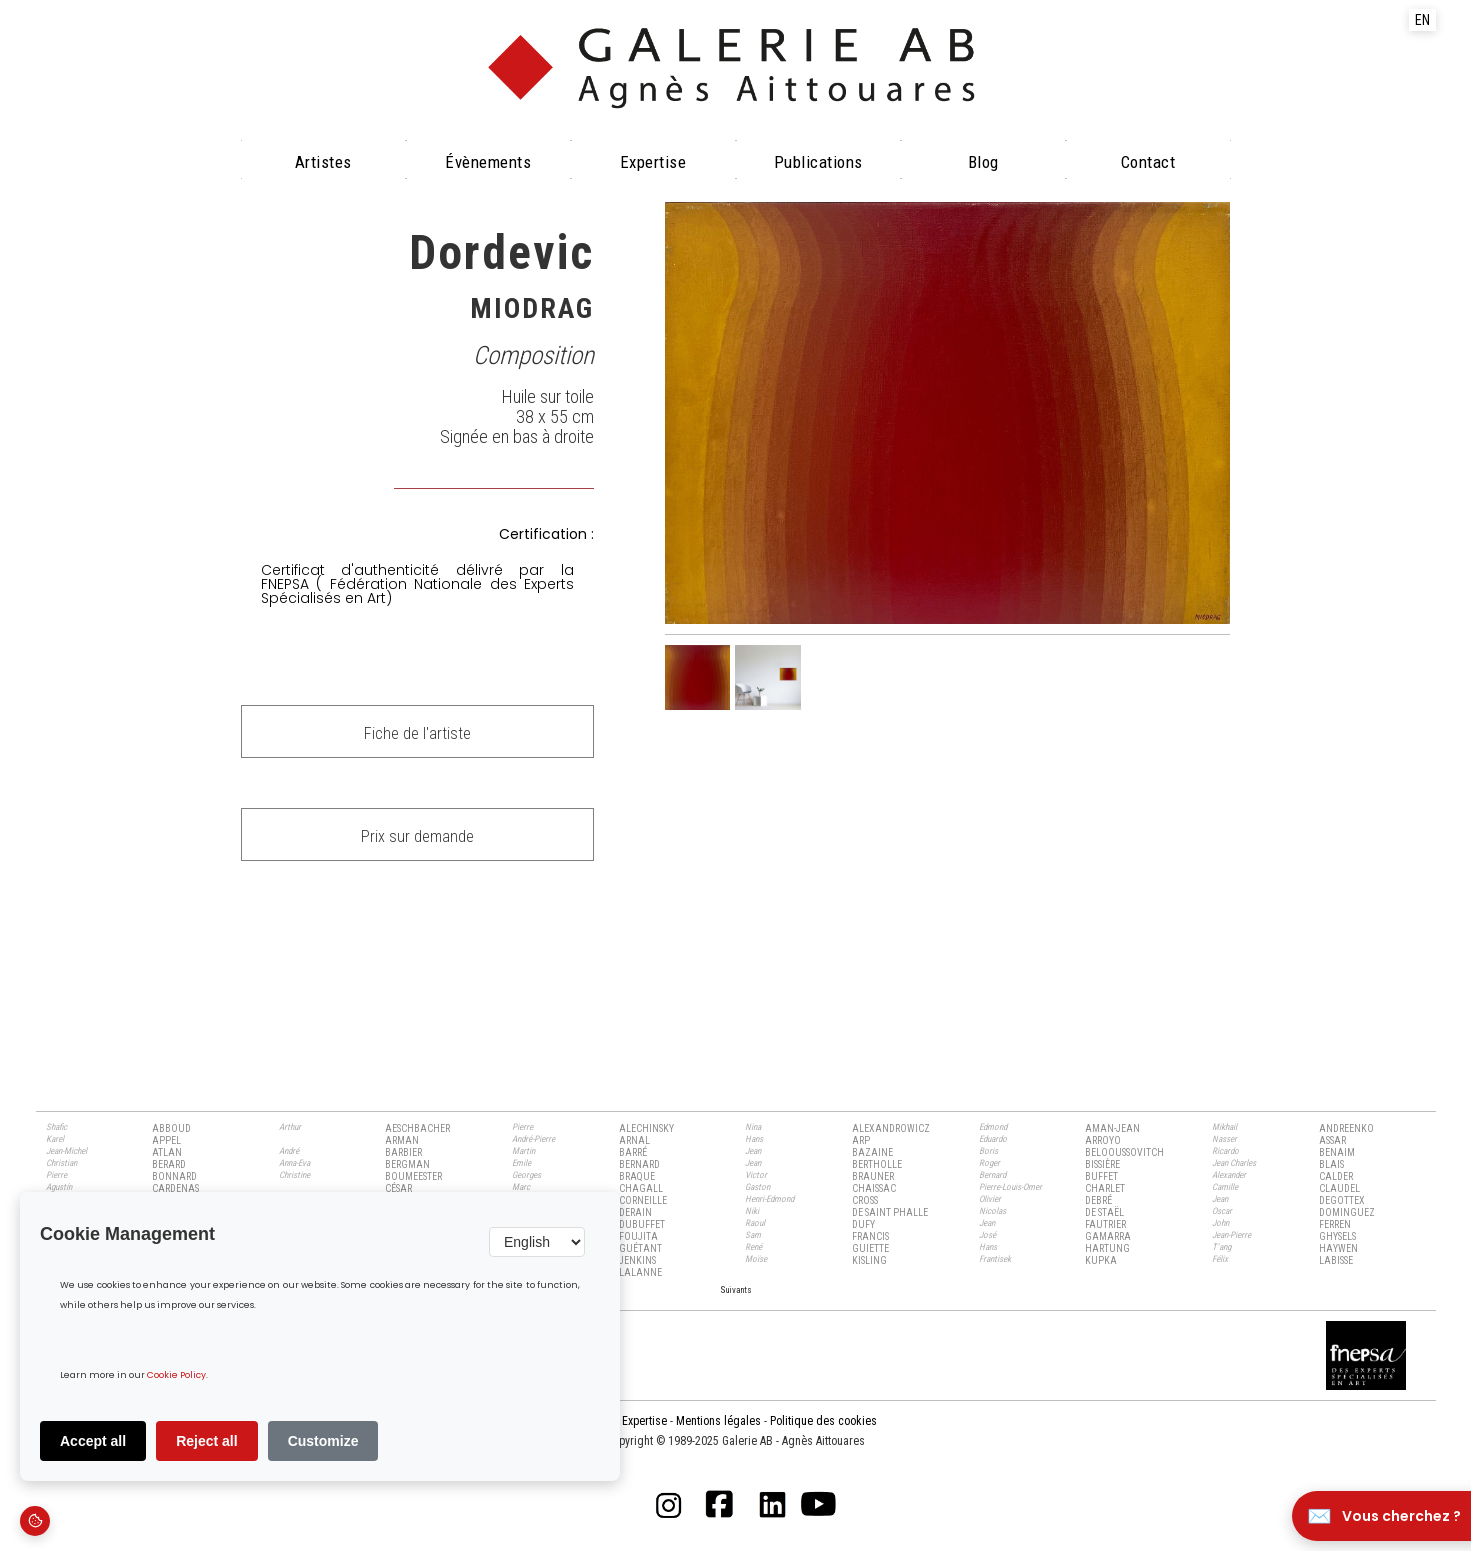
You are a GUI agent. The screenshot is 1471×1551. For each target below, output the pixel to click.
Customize (323, 1441)
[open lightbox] (948, 413)
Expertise (653, 162)
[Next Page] (736, 1289)
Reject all (206, 1441)
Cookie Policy (176, 1375)
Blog (983, 162)
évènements (488, 162)
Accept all (93, 1441)
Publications (818, 162)
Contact (1148, 162)
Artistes (323, 162)
